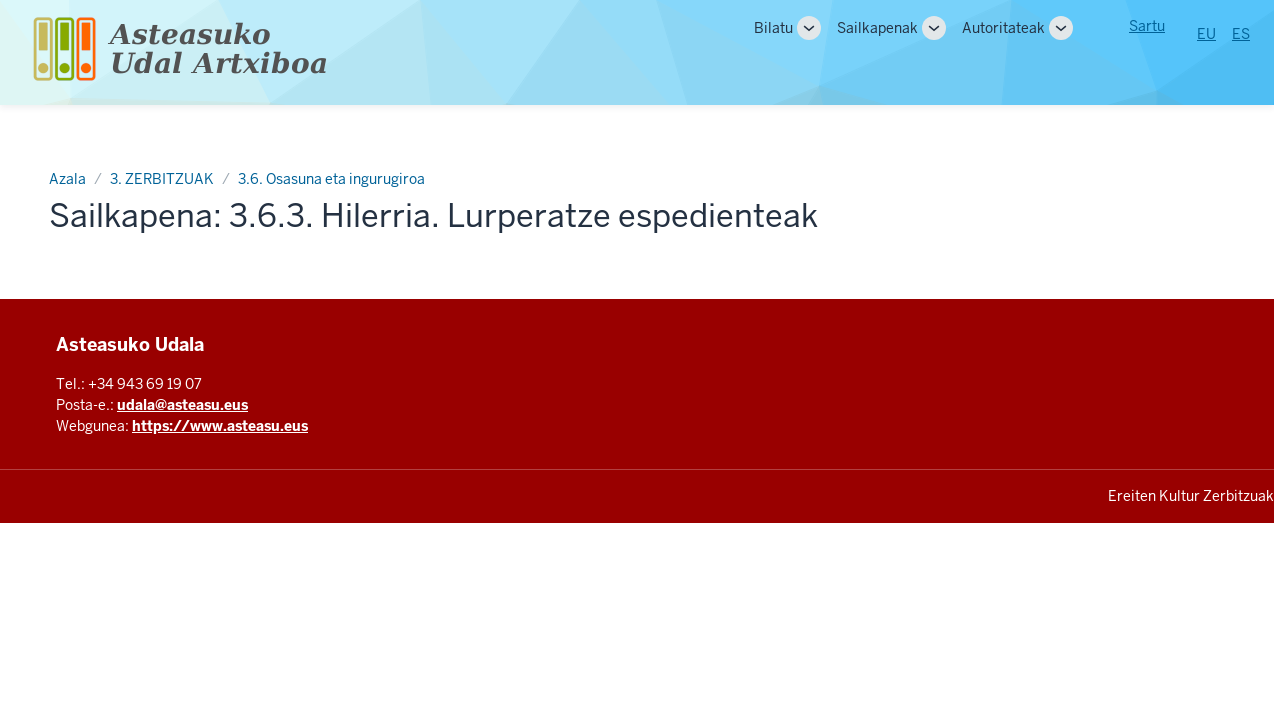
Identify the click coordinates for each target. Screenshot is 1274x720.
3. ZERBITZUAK (162, 179)
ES (1241, 34)
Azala (67, 179)
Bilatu (773, 28)
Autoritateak (1003, 28)
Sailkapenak (877, 28)
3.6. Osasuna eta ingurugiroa (331, 179)
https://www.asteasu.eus (220, 426)
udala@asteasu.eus (182, 405)
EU (1206, 34)
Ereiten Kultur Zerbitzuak (1191, 496)
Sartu (1147, 26)
